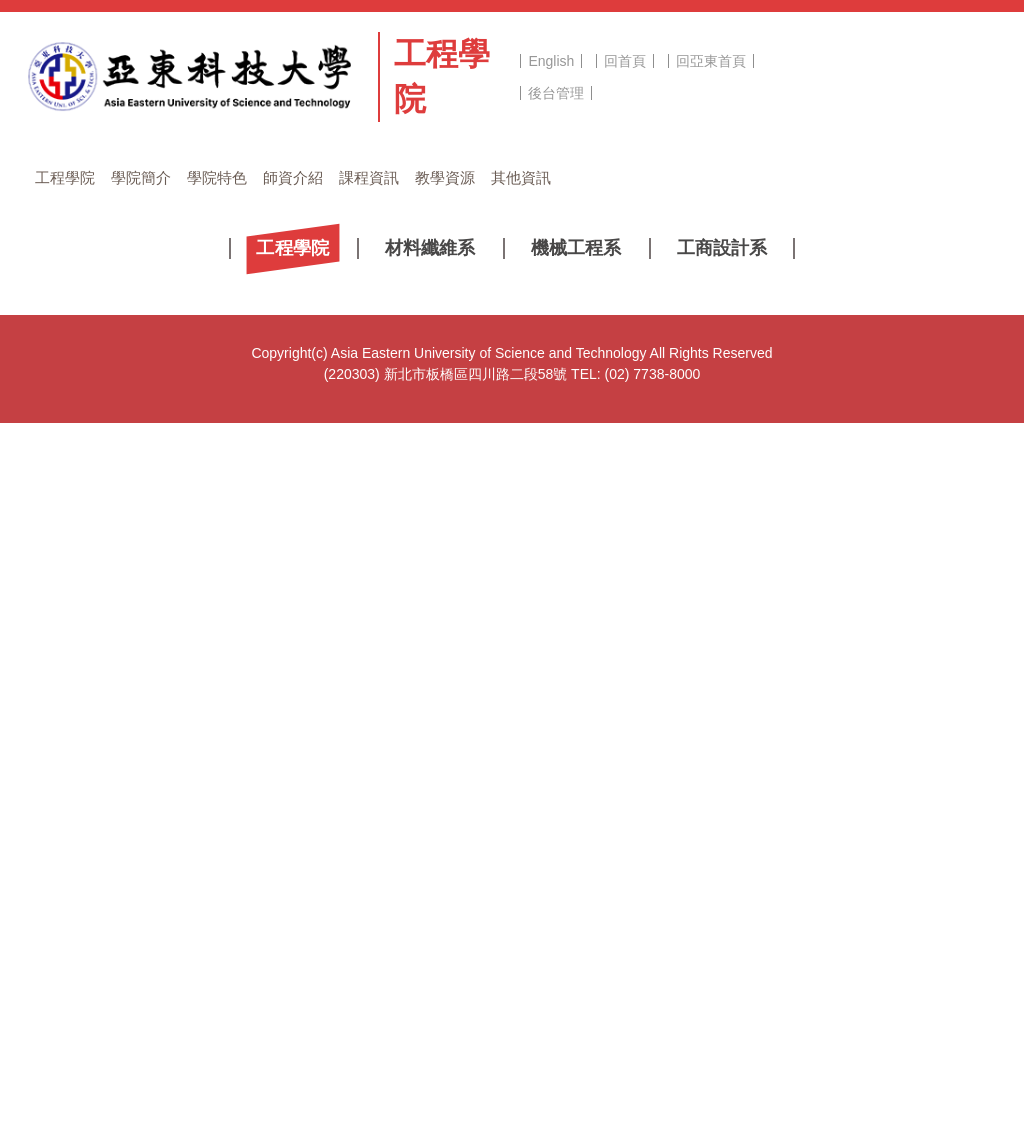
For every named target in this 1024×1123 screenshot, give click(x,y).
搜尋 (972, 65)
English (551, 61)
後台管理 (556, 93)
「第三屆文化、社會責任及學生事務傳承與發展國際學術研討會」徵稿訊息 (384, 796)
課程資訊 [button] (369, 177)
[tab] (492, 526)
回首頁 (625, 61)
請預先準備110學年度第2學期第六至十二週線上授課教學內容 (343, 726)
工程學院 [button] (65, 177)
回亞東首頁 (711, 61)
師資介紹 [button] (293, 177)
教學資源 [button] (445, 177)
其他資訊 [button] (521, 177)
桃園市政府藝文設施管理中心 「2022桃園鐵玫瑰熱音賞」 (331, 866)
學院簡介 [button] (141, 177)
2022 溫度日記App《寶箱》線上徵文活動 (281, 831)
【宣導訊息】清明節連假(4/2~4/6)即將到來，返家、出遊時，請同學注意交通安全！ (412, 761)
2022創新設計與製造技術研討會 (252, 691)
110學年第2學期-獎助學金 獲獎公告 (264, 901)
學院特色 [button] (217, 177)
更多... (512, 951)
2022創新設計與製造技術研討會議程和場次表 (294, 656)
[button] (66, 501)
